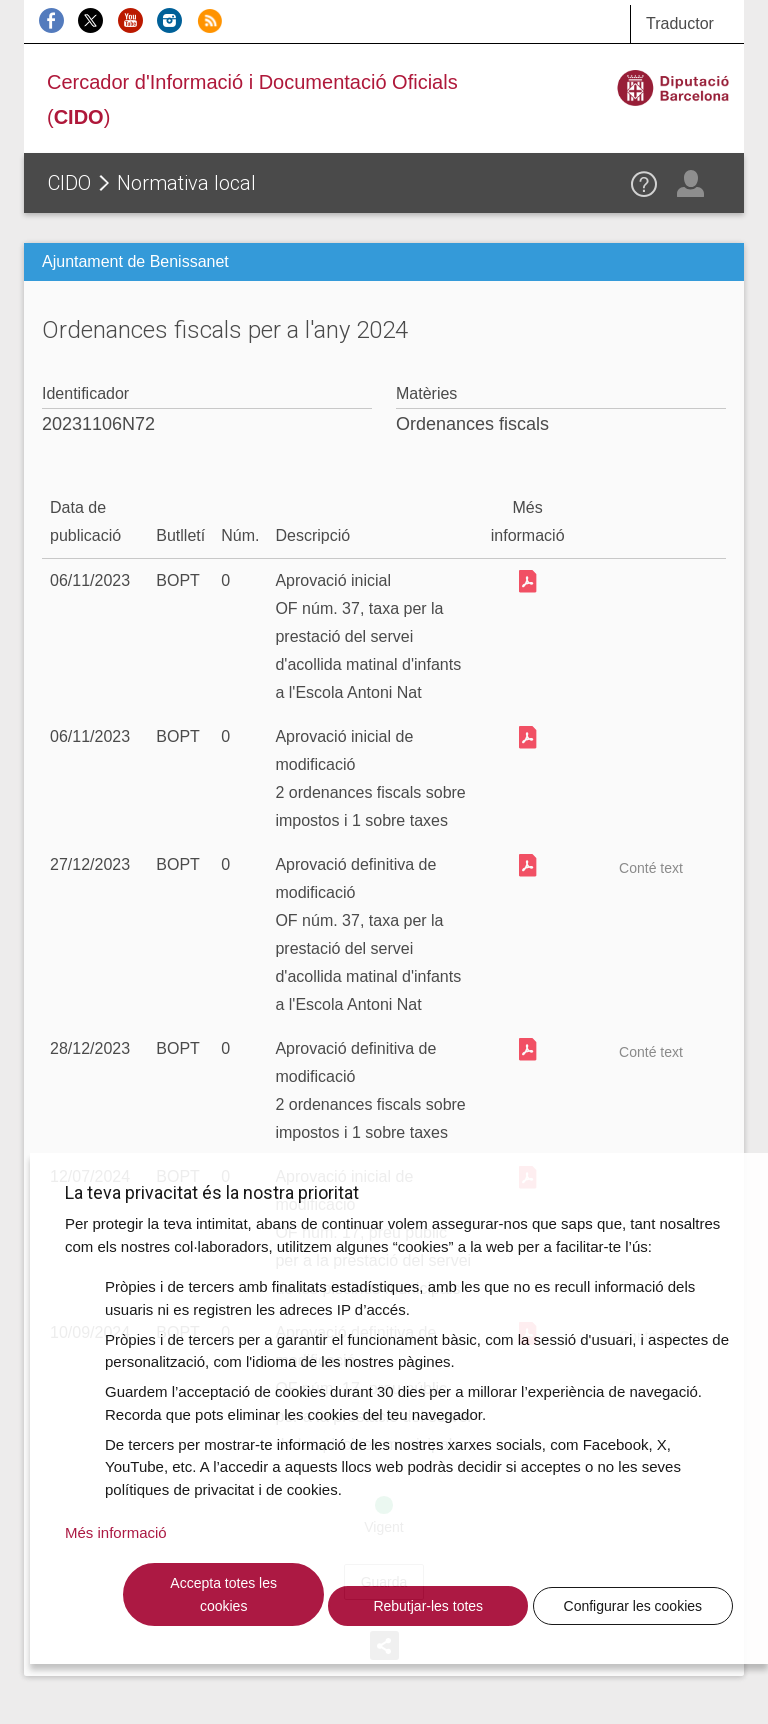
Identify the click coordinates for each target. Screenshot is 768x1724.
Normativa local (186, 183)
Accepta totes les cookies (223, 1594)
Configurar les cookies (633, 1606)
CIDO (69, 183)
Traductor (680, 23)
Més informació (116, 1532)
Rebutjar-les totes (428, 1606)
